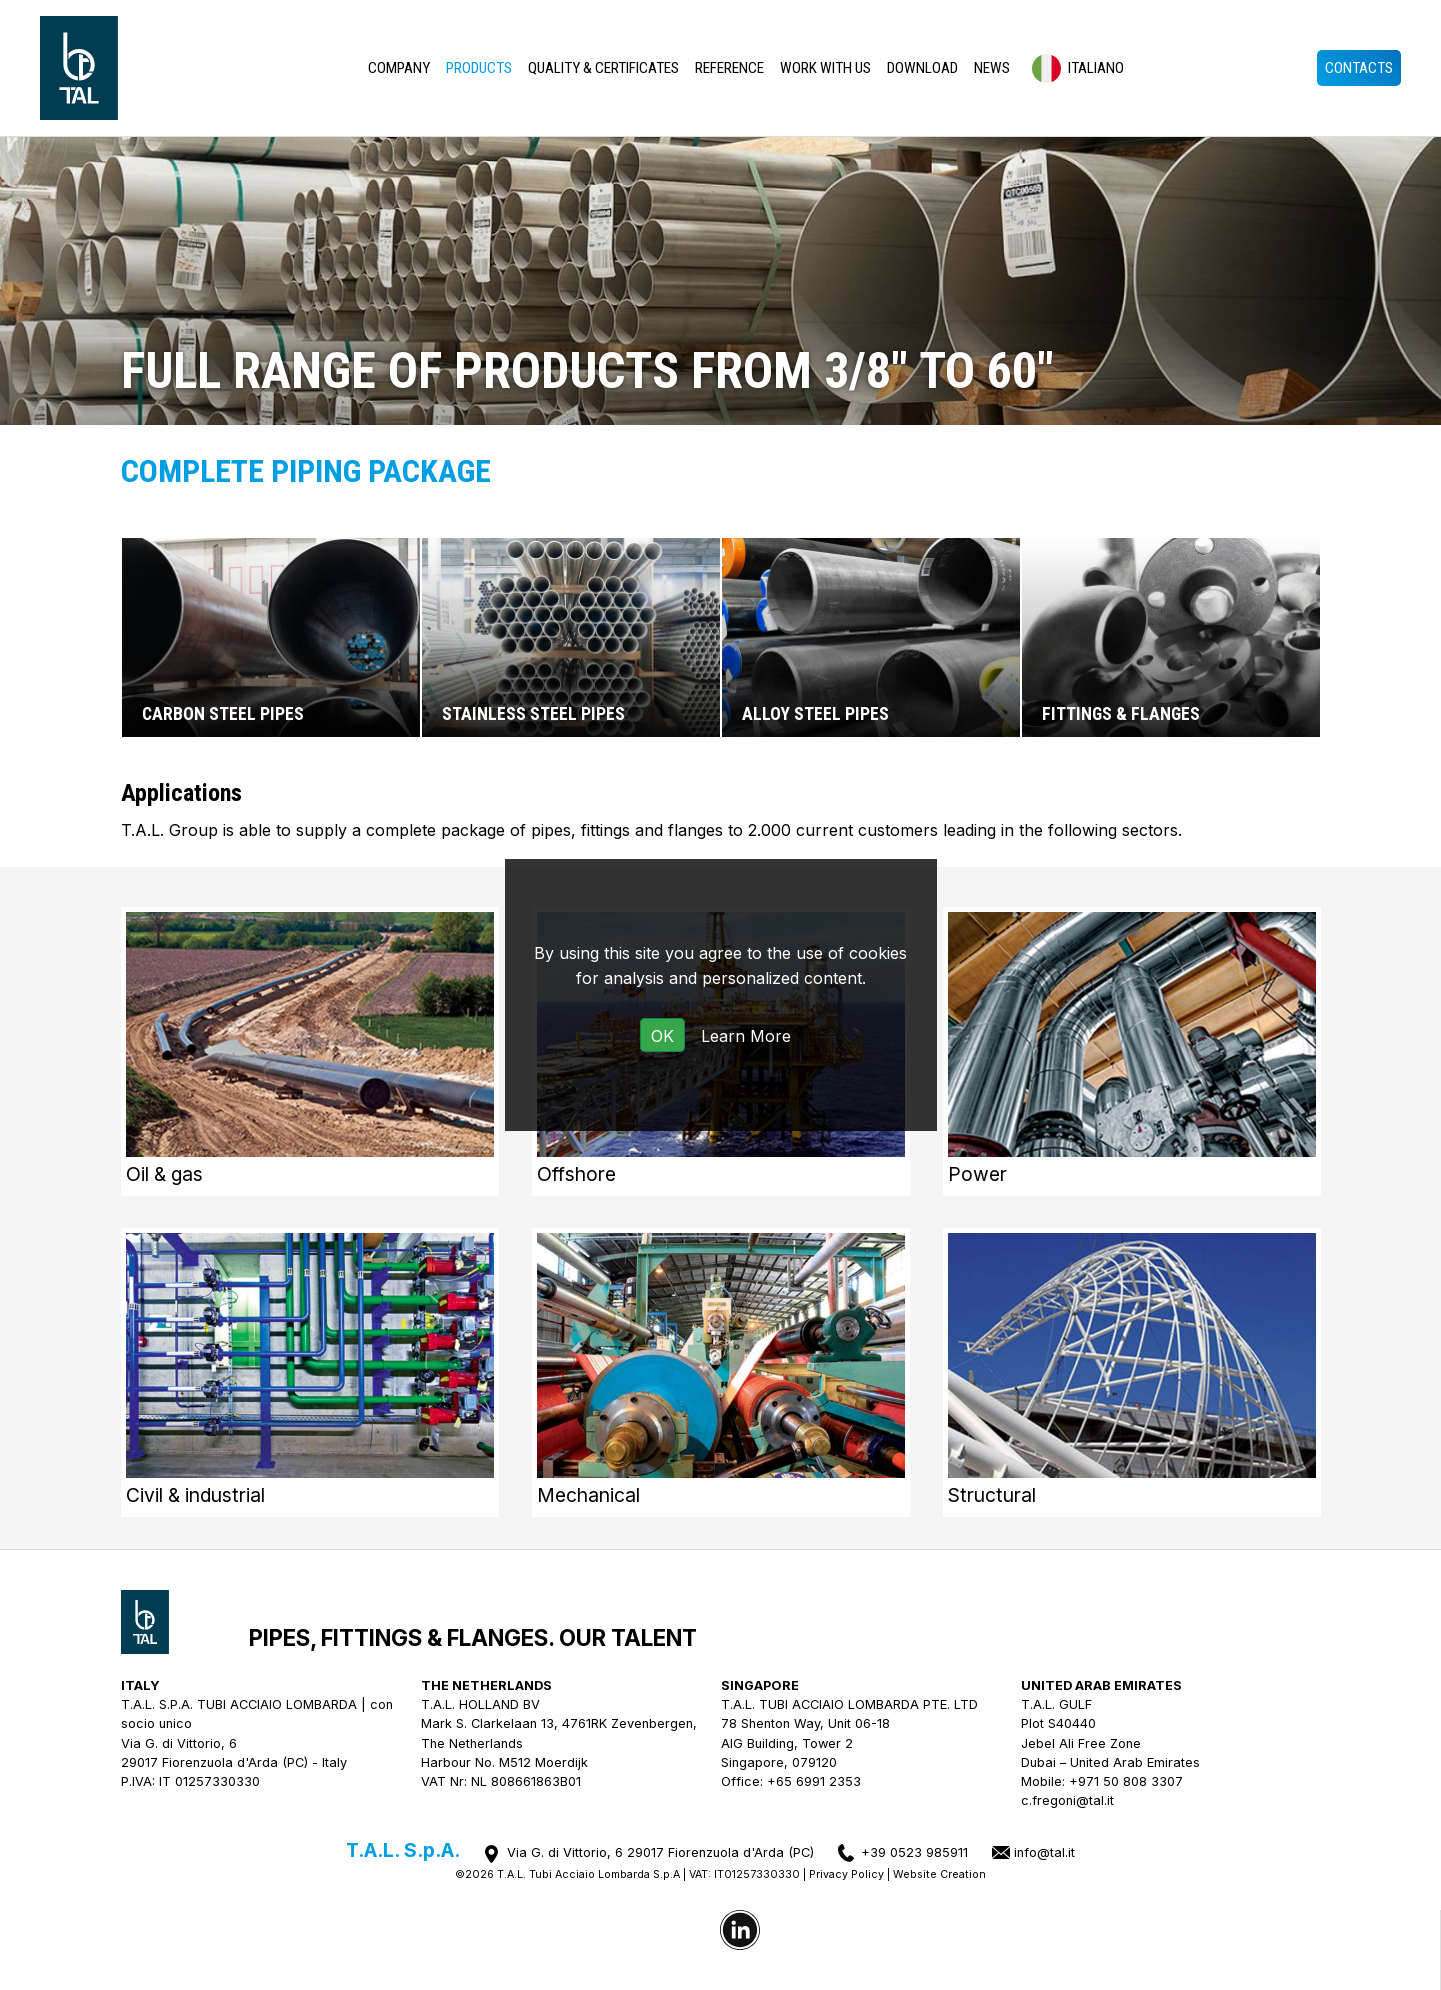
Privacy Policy (846, 1874)
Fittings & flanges (1121, 714)
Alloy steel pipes (815, 714)
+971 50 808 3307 (1126, 1781)
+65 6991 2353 (814, 1781)
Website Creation (939, 1874)
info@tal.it (1044, 1852)
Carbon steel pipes (223, 714)
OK (662, 1036)
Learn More (746, 1036)
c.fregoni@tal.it (1067, 1800)
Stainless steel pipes (533, 714)
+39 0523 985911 (914, 1852)
